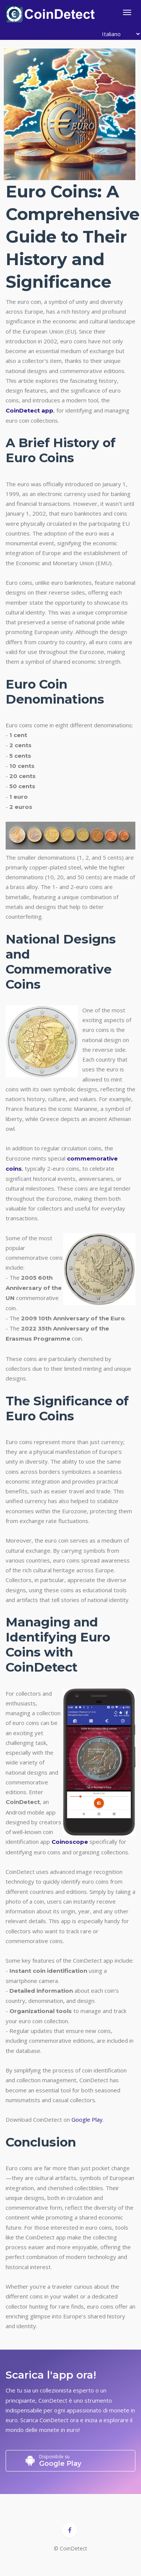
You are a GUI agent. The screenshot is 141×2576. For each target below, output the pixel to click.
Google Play (87, 2119)
